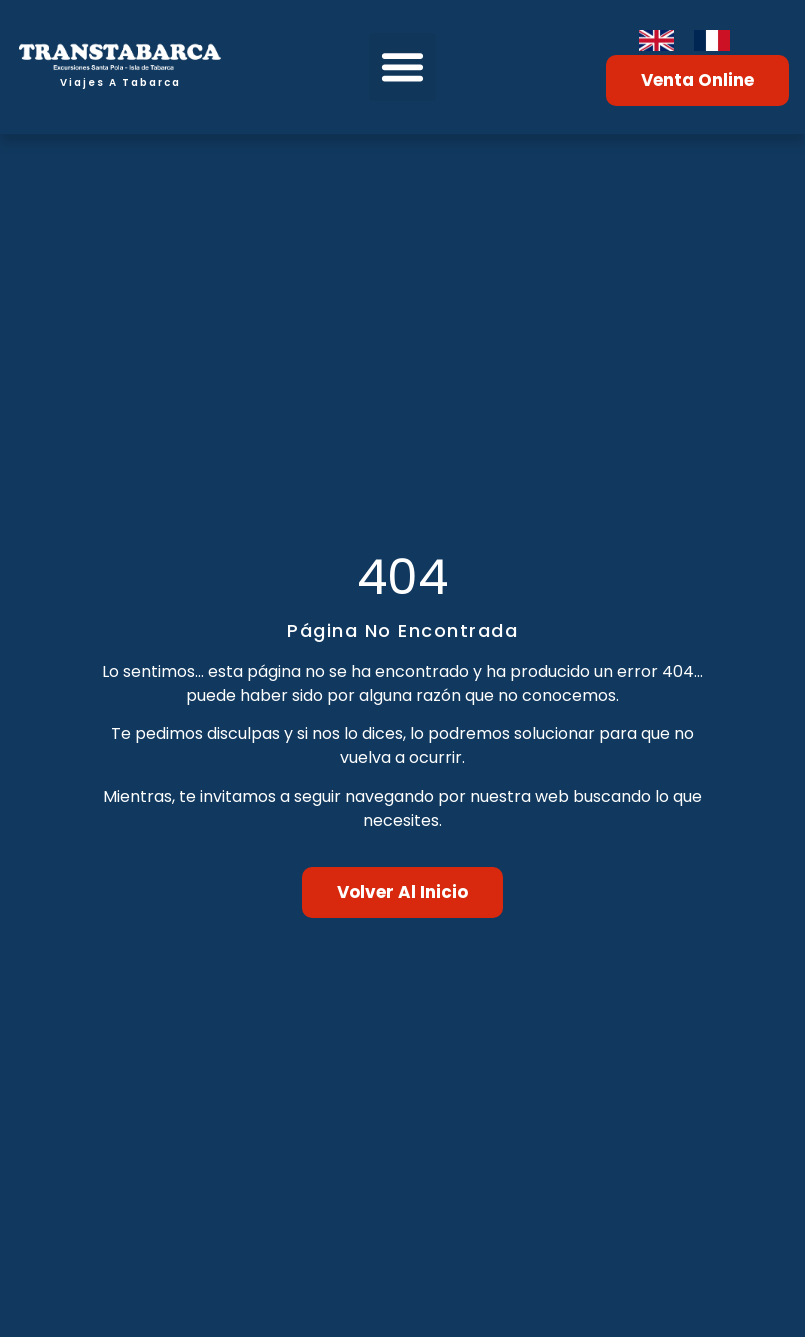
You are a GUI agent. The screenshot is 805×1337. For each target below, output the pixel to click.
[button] (403, 67)
